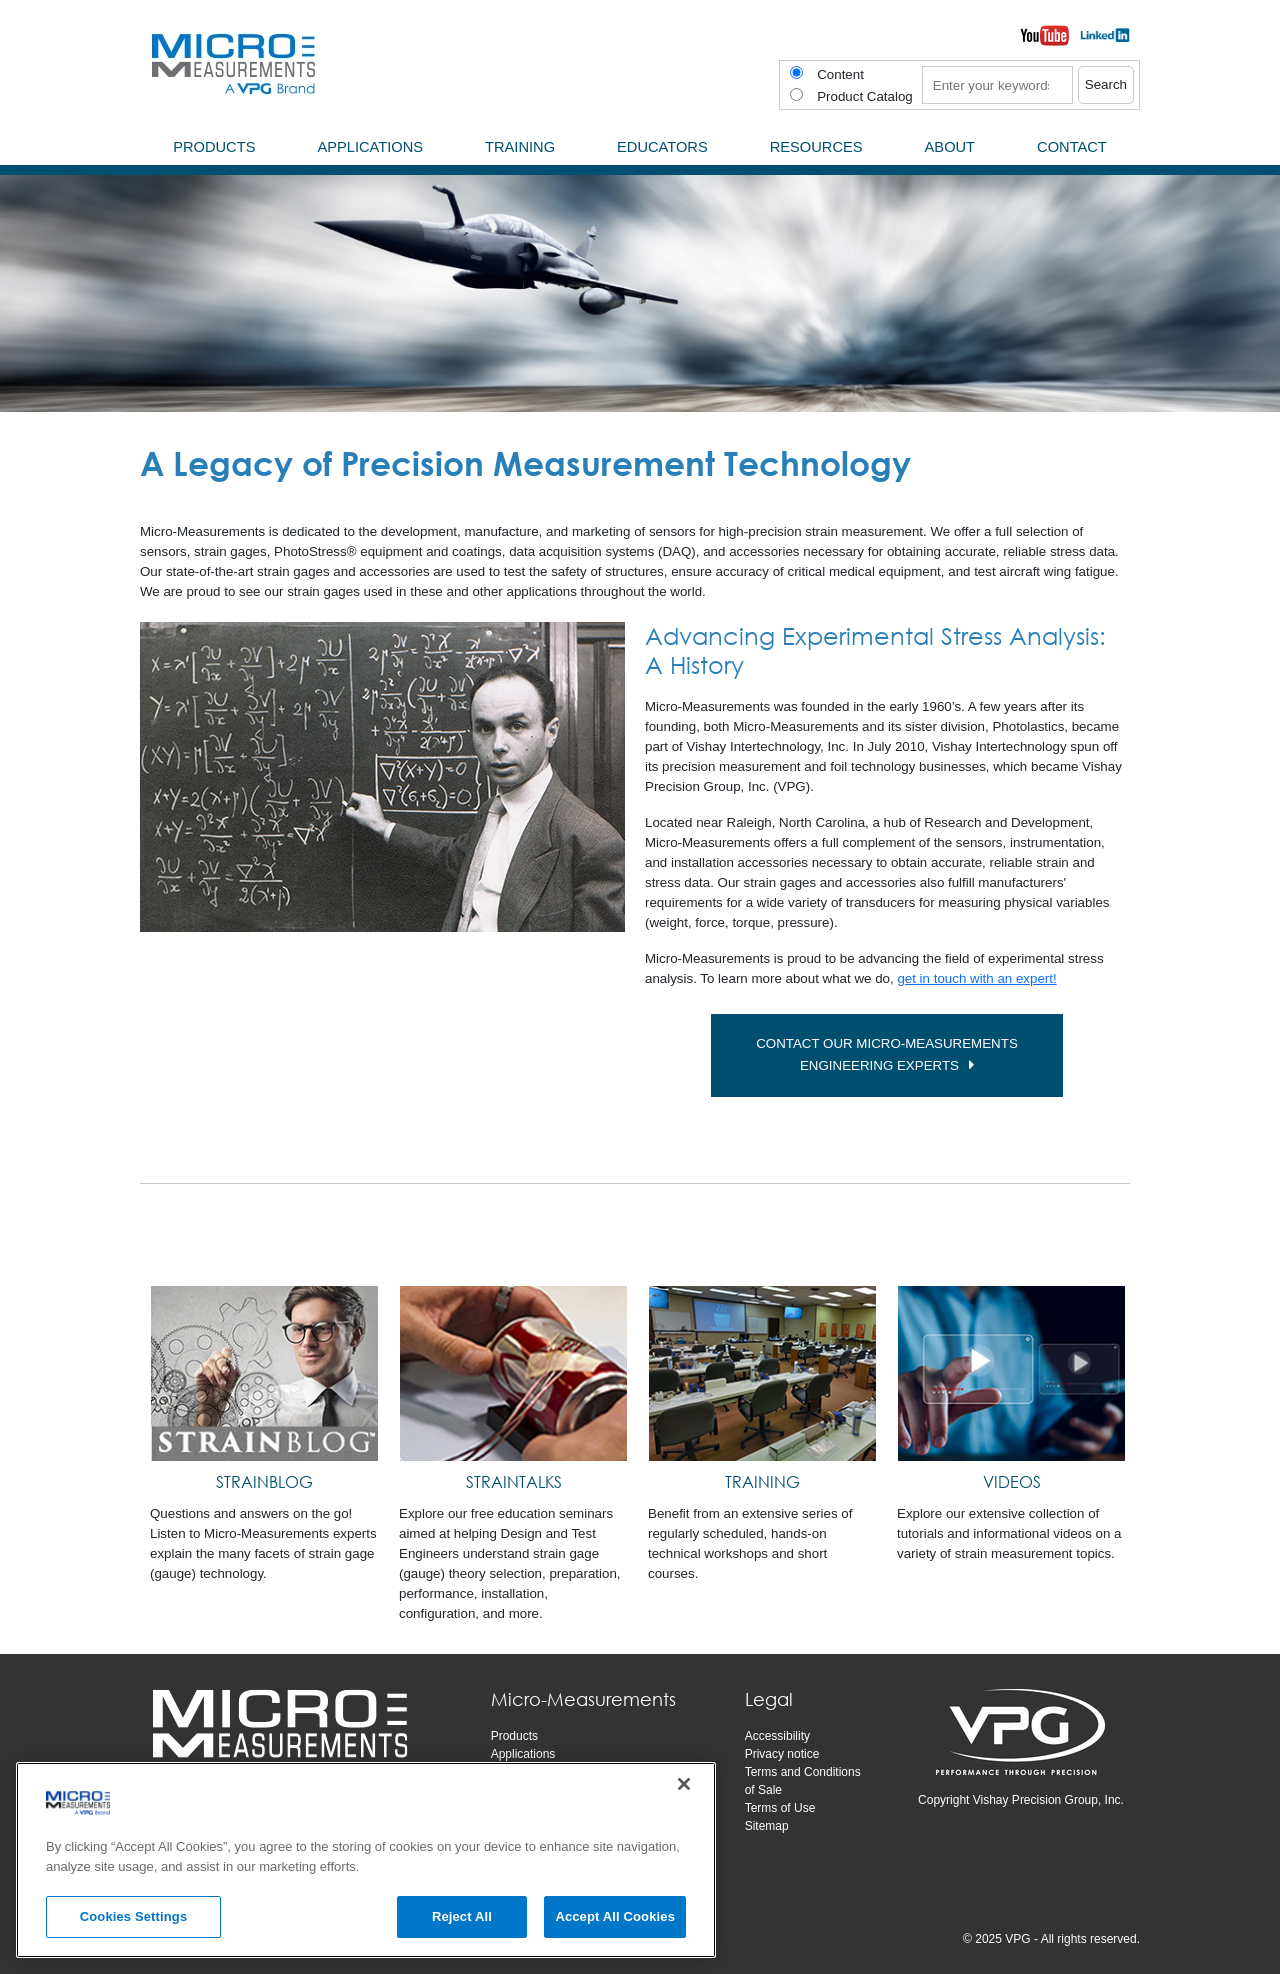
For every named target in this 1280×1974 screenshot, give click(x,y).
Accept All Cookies (615, 1916)
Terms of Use (780, 1808)
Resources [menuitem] (816, 147)
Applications (523, 1754)
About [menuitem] (950, 147)
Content (840, 74)
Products (514, 1736)
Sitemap (767, 1826)
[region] (366, 1860)
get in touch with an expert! (976, 978)
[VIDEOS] (1011, 1374)
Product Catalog (865, 96)
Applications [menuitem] (370, 147)
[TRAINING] (762, 1374)
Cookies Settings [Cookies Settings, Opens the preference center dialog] (134, 1916)
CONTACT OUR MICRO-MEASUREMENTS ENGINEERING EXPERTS (898, 1055)
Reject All (462, 1916)
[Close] (684, 1784)
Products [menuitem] (214, 147)
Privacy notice (782, 1754)
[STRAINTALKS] (513, 1374)
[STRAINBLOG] (264, 1374)
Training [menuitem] (520, 147)
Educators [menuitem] (662, 147)
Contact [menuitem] (1072, 147)
